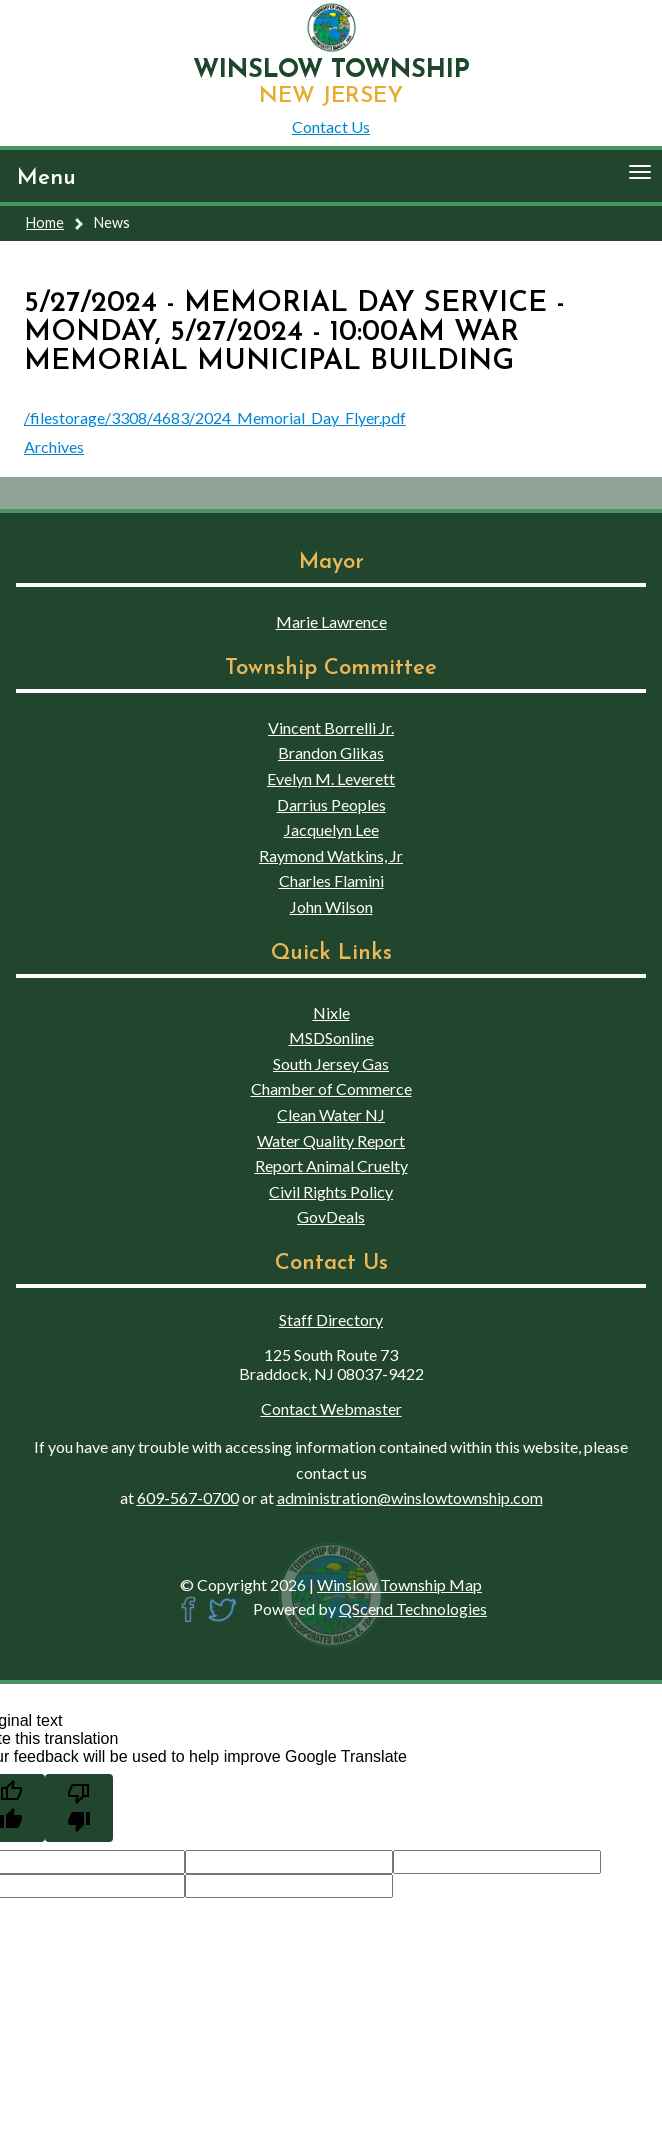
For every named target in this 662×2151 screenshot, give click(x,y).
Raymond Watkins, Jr (331, 855)
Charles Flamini (331, 880)
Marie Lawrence (331, 621)
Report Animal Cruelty (331, 1165)
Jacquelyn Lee (331, 829)
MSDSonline (331, 1037)
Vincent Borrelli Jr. (331, 727)
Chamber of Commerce (331, 1088)
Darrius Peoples (331, 804)
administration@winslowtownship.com (410, 1497)
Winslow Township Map (399, 1584)
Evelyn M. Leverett (331, 778)
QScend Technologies (413, 1608)
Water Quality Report (331, 1140)
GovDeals (331, 1216)
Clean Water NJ (331, 1114)
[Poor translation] (79, 1808)
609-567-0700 (188, 1497)
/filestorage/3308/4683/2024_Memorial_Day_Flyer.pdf (215, 417)
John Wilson (331, 906)
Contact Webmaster (331, 1408)
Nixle (331, 1012)
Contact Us (331, 126)
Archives (54, 446)
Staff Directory (331, 1319)
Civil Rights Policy (331, 1191)
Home (45, 222)
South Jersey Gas (331, 1063)
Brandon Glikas (331, 752)
